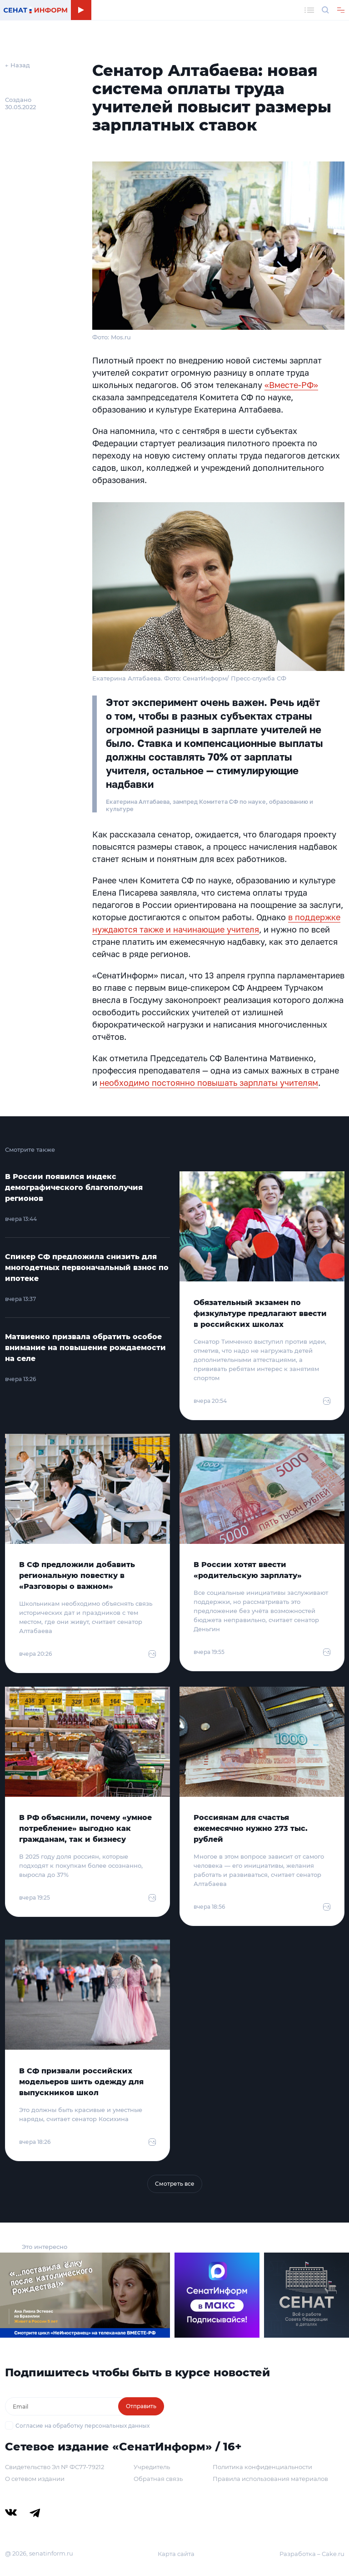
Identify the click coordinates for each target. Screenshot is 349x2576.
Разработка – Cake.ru (311, 2553)
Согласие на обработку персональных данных (82, 2425)
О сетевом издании (35, 2478)
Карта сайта (176, 2553)
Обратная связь (158, 2478)
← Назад (17, 65)
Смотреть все (174, 2183)
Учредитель (152, 2466)
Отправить (141, 2406)
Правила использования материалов (270, 2478)
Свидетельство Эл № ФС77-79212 (54, 2466)
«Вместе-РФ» (291, 385)
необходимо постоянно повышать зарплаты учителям (209, 1083)
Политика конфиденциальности (262, 2466)
